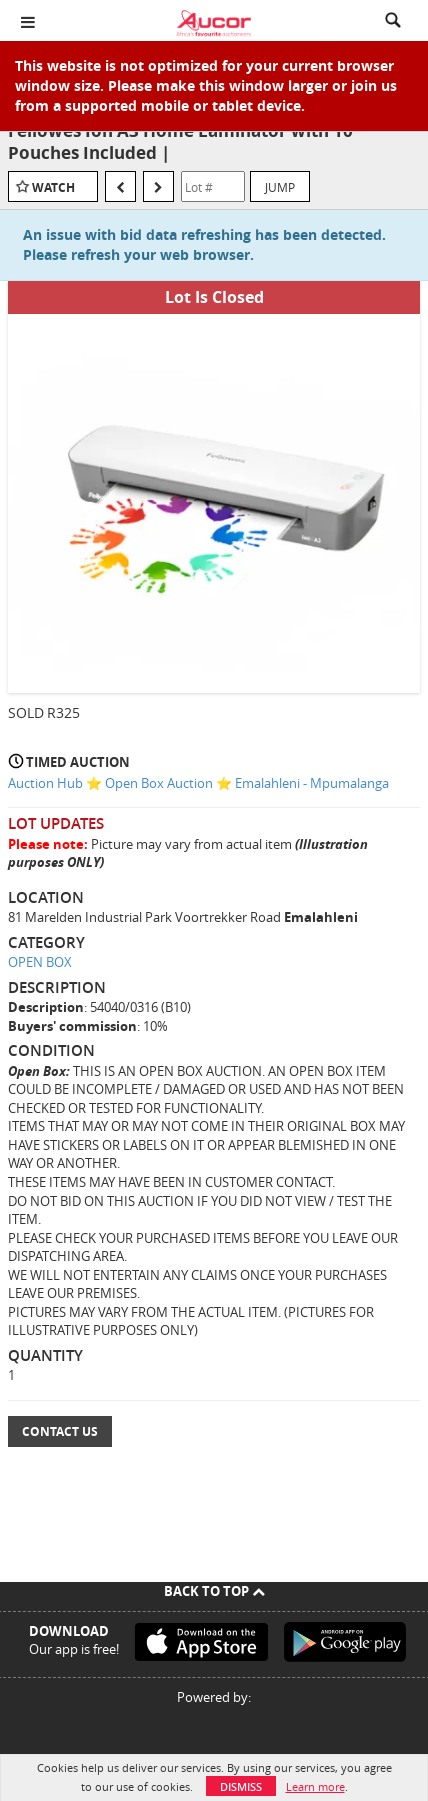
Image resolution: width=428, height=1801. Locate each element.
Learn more (315, 1786)
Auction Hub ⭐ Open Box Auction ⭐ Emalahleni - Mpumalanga (198, 783)
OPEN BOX (40, 962)
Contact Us (60, 1431)
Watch (53, 187)
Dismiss (241, 1786)
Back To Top (214, 1591)
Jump (280, 187)
